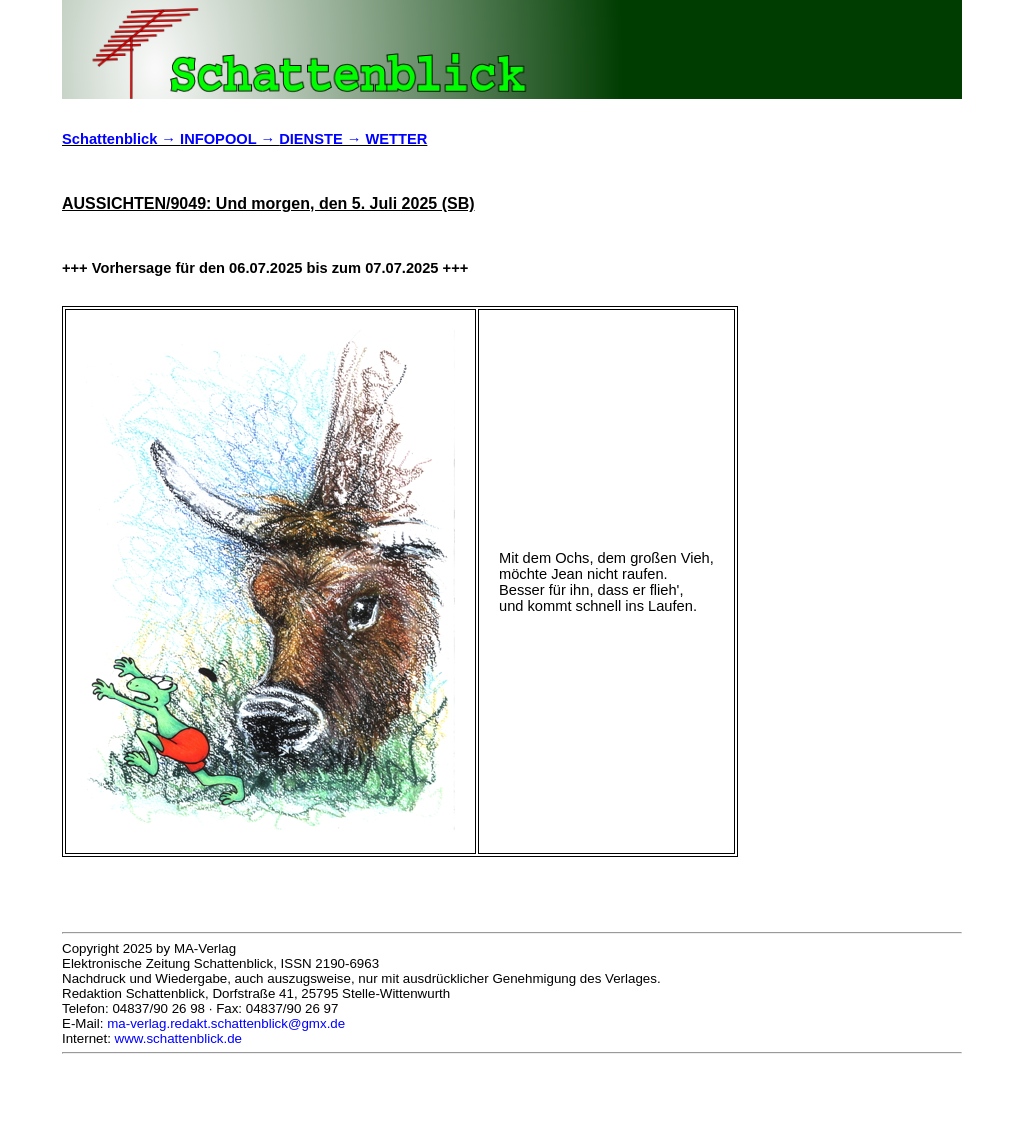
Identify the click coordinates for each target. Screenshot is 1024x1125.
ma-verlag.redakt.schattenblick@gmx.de (226, 1023)
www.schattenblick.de (178, 1038)
